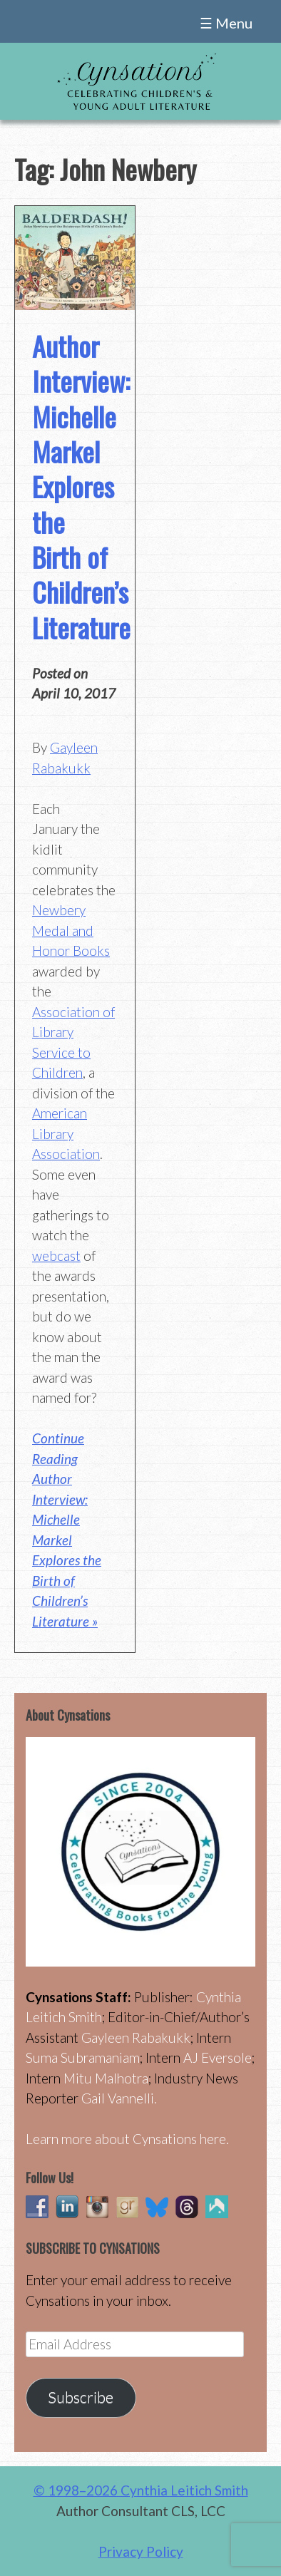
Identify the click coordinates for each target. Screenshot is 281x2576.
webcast (56, 1255)
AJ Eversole (217, 2057)
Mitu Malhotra (105, 2078)
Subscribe (80, 2397)
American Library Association (66, 1133)
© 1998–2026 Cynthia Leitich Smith (141, 2490)
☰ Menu (226, 22)
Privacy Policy (140, 2551)
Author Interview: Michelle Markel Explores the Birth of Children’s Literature (81, 486)
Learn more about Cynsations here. (127, 2139)
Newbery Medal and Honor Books (71, 930)
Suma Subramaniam (83, 2057)
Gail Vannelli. (119, 2098)
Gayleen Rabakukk (135, 2037)
